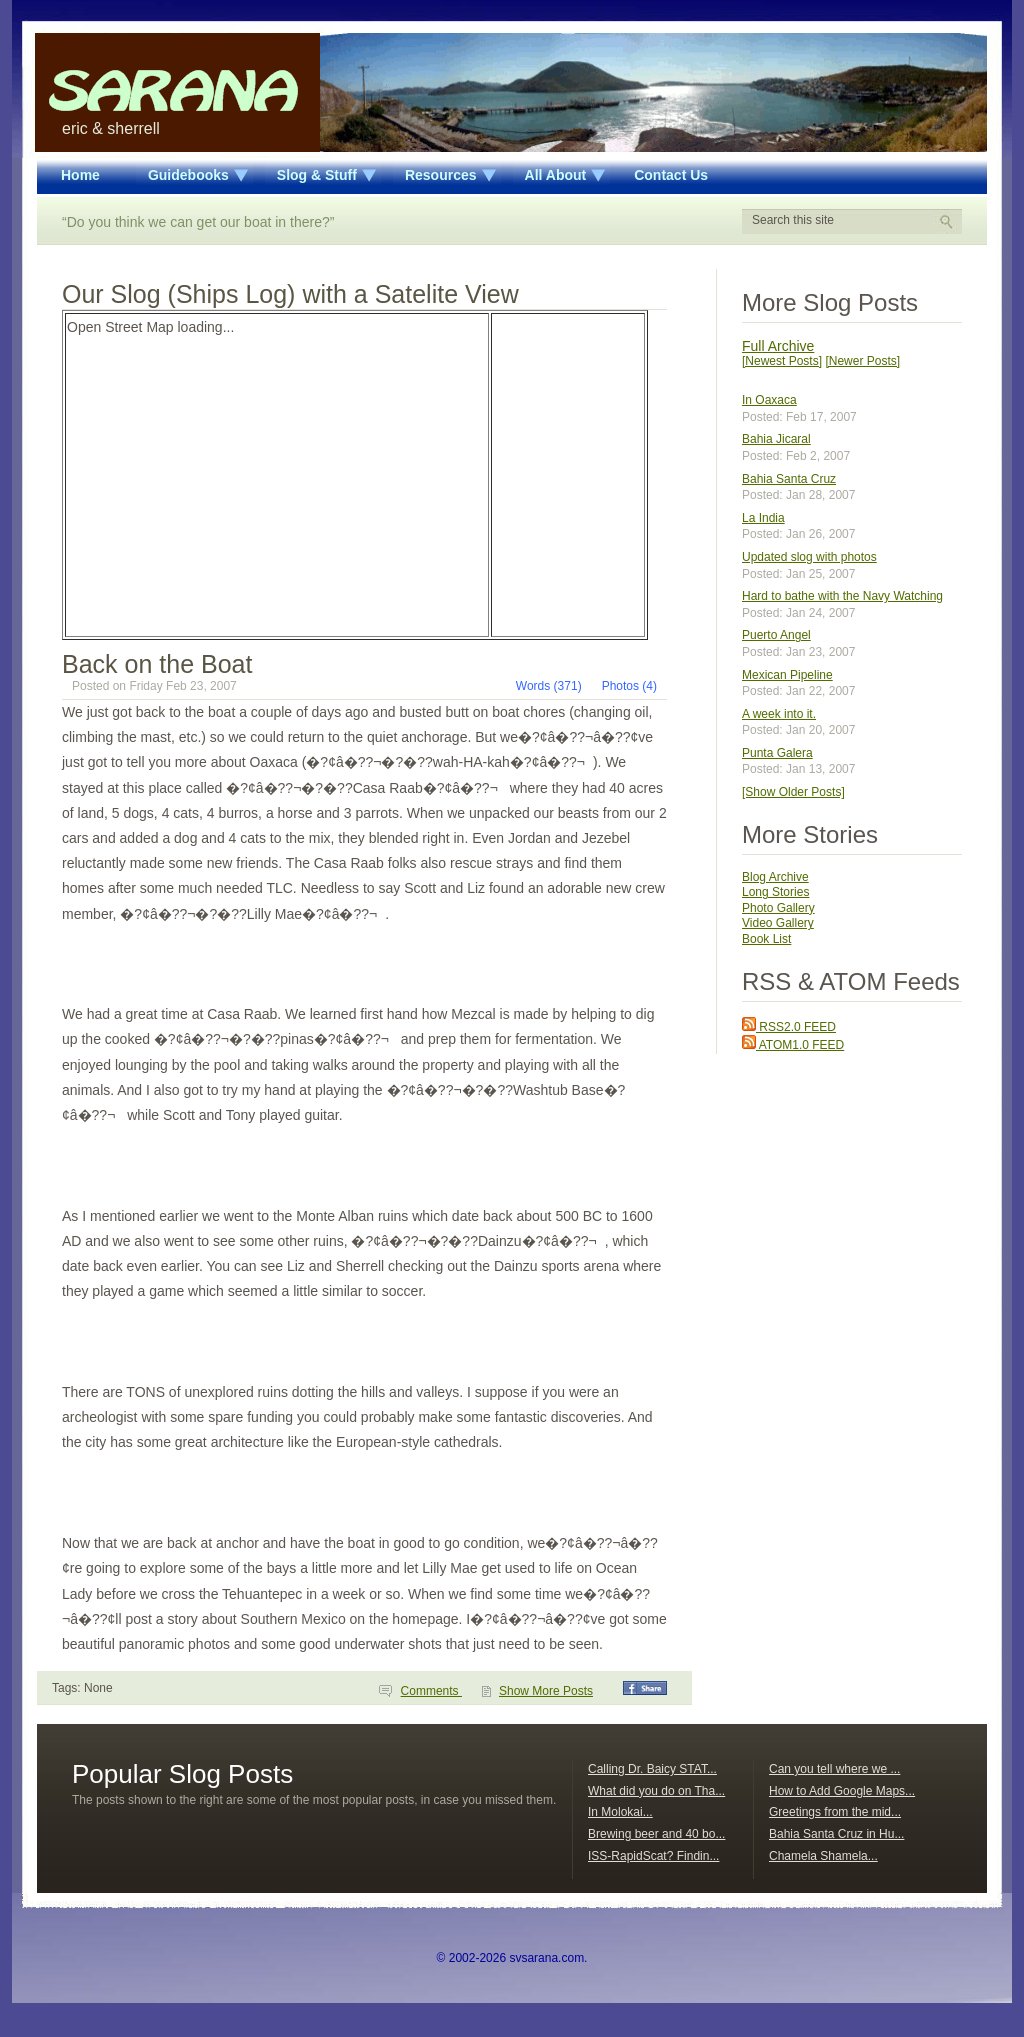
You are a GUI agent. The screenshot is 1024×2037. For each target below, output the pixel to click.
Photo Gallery (778, 908)
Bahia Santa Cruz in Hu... (836, 1834)
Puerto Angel (776, 635)
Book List (766, 939)
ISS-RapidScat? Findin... (653, 1856)
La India (763, 518)
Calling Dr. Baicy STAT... (652, 1769)
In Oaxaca (769, 400)
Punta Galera (777, 753)
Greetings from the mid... (835, 1812)
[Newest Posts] (782, 361)
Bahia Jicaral (776, 439)
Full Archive (778, 346)
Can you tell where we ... (834, 1769)
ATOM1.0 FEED (793, 1045)
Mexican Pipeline (787, 675)
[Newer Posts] (862, 361)
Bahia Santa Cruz (789, 479)
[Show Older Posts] (793, 792)
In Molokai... (620, 1812)
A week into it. (779, 714)
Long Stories (775, 892)
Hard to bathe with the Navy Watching (842, 596)
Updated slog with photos (809, 557)
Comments (431, 1691)
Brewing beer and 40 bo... (656, 1834)
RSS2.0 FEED (789, 1027)
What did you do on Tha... (656, 1791)
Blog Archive (775, 877)
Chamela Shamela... (823, 1856)
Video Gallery (778, 923)
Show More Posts (546, 1691)
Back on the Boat (157, 664)
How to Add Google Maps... (842, 1791)
